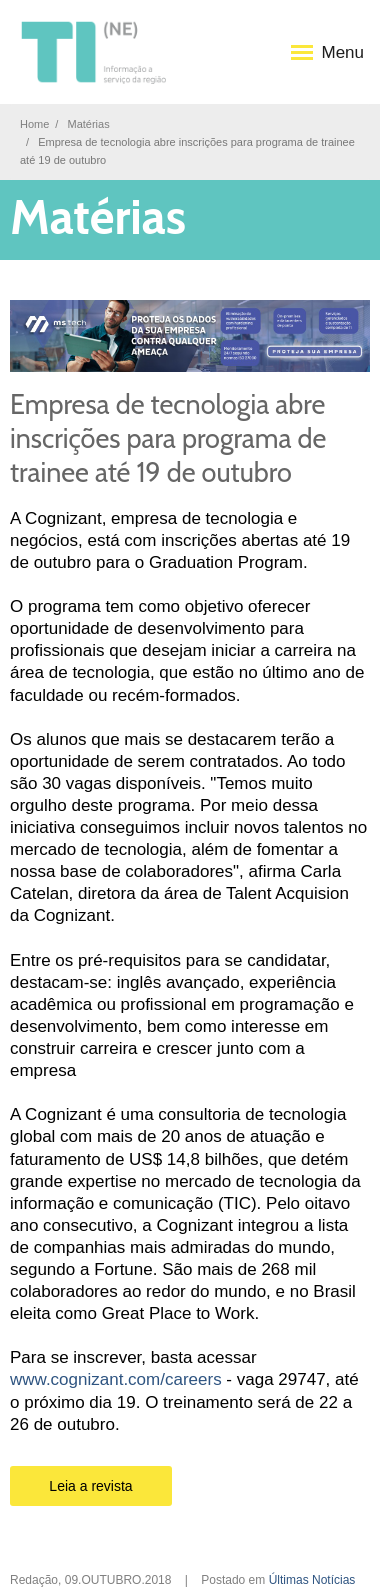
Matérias (88, 124)
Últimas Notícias (312, 1580)
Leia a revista (90, 1486)
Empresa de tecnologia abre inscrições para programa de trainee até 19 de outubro (168, 438)
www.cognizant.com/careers (116, 1379)
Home (34, 124)
